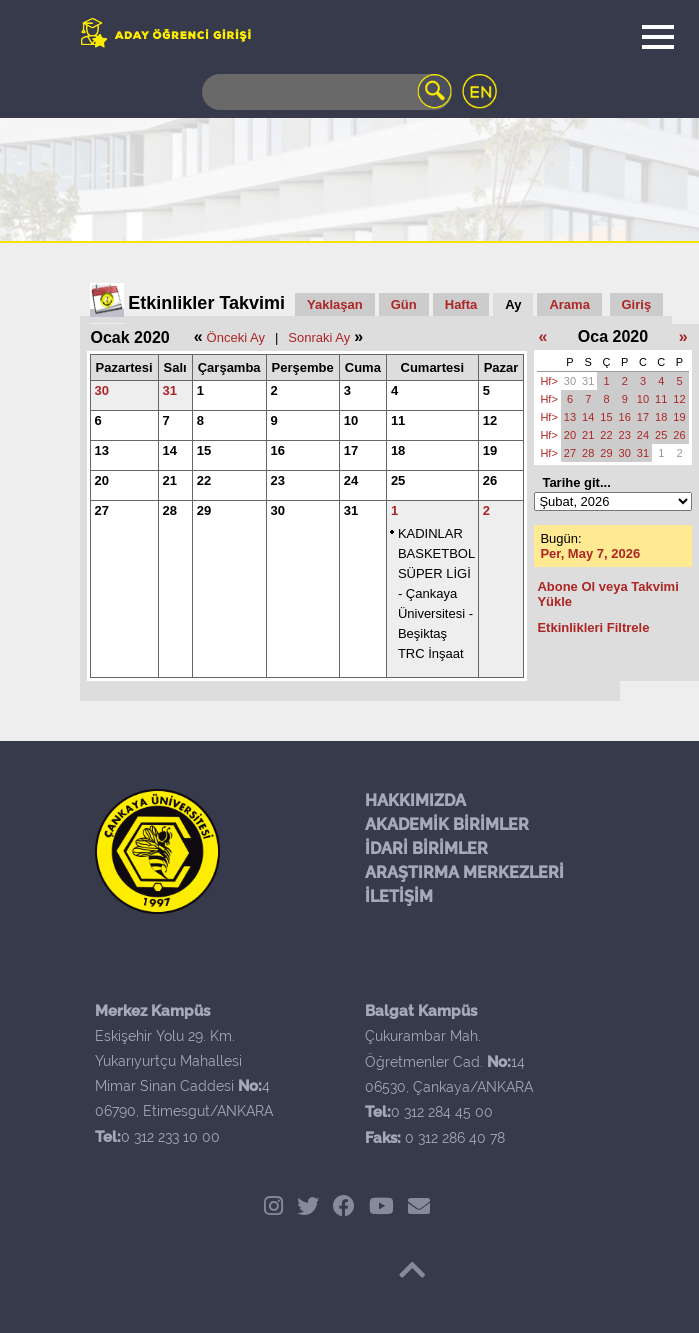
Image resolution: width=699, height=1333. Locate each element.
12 (490, 420)
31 (170, 390)
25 (398, 480)
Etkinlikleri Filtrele (593, 627)
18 (398, 450)
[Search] (327, 92)
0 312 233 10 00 (170, 1137)
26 (490, 480)
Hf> (548, 381)
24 (351, 480)
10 (351, 420)
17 (351, 450)
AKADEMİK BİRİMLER (447, 824)
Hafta (461, 304)
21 (170, 480)
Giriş (637, 304)
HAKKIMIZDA (415, 800)
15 (204, 450)
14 (170, 450)
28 (170, 510)
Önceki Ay (236, 337)
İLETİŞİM (399, 896)
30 (102, 390)
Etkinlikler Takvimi (206, 303)
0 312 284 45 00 (442, 1112)
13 (102, 450)
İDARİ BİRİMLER (426, 848)
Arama (569, 304)
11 (398, 420)
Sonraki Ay (319, 337)
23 (278, 480)
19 (490, 450)
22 (204, 480)
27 (102, 510)
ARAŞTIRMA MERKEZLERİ (464, 872)
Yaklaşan (335, 304)
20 (102, 480)
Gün (404, 304)
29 (204, 510)
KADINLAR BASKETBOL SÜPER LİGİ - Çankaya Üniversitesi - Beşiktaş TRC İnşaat (436, 593)
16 (278, 450)
